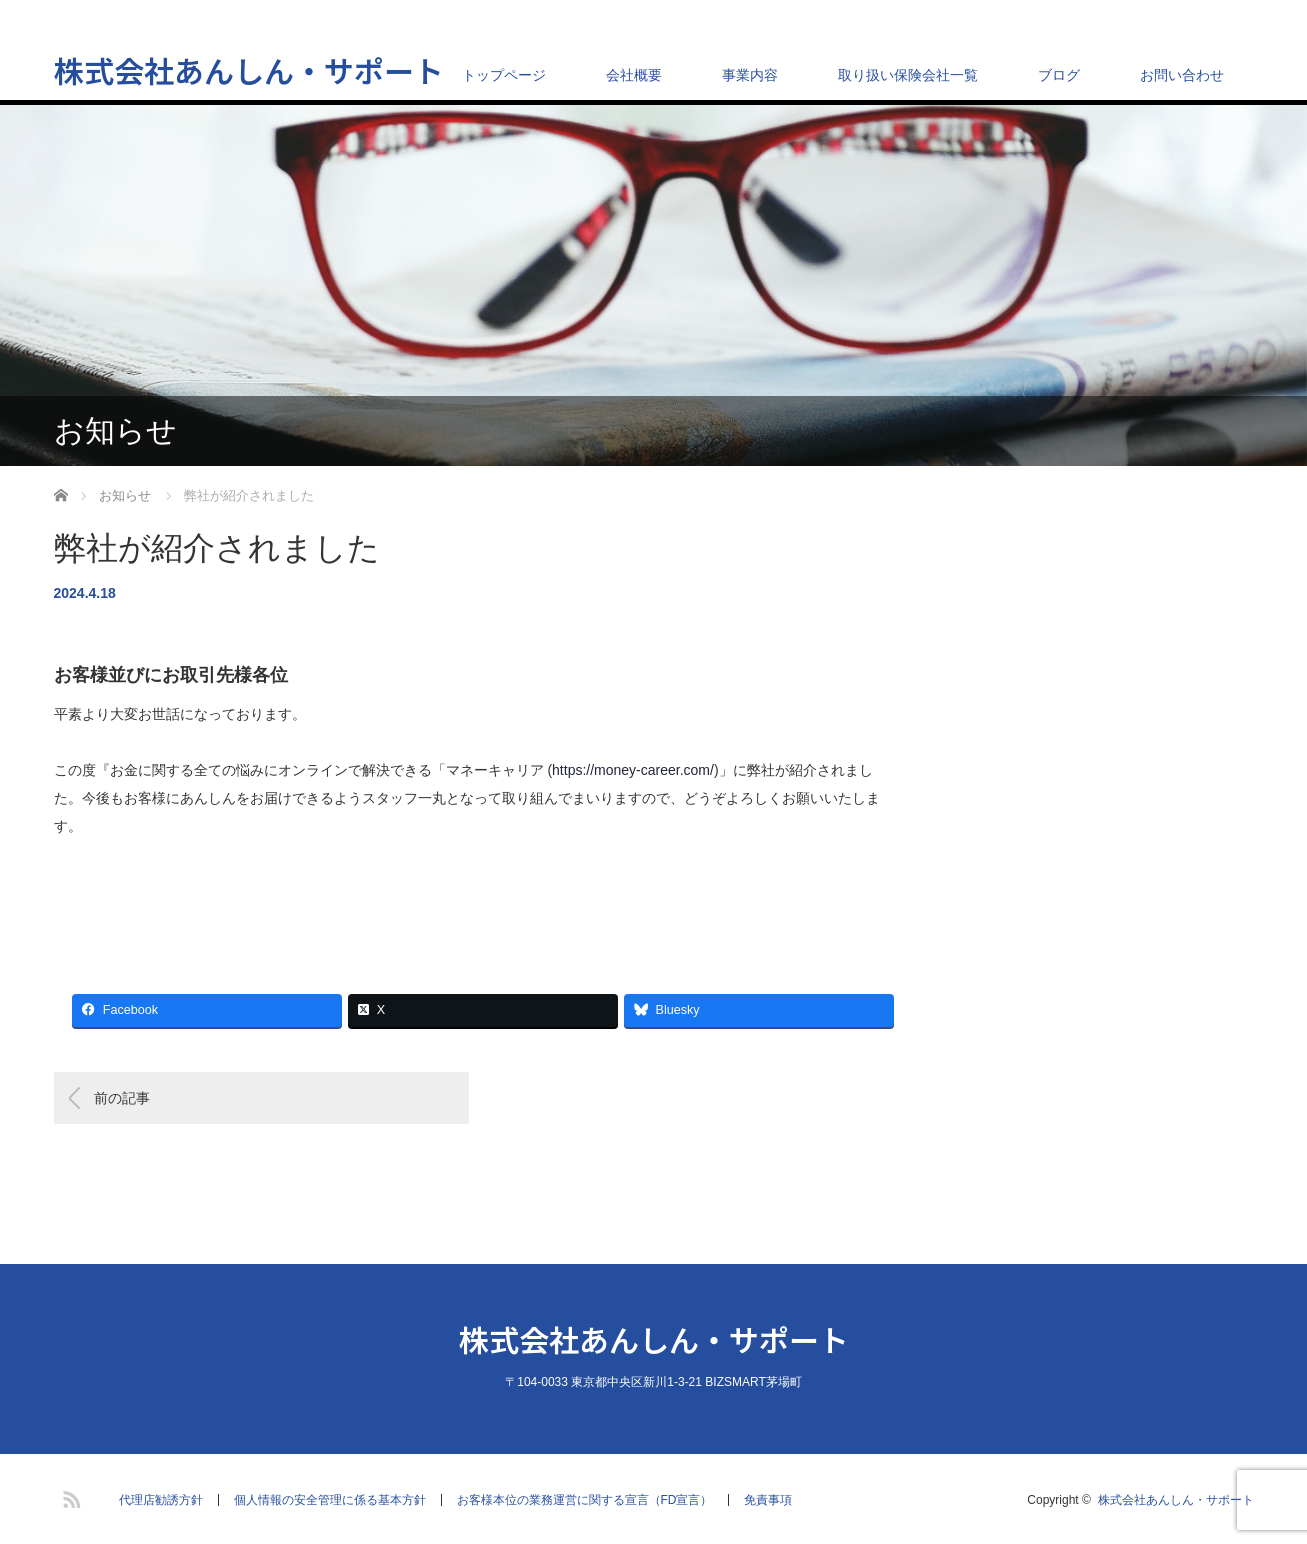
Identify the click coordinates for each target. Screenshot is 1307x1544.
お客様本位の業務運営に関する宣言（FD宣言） (585, 1500)
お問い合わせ (1182, 75)
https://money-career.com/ (633, 770)
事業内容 (750, 75)
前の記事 (122, 1098)
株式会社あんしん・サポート (249, 70)
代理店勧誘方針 (161, 1500)
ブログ (1059, 75)
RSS (69, 1496)
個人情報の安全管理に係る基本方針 (330, 1500)
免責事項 (768, 1500)
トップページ (504, 75)
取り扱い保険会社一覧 (908, 75)
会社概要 (634, 75)
